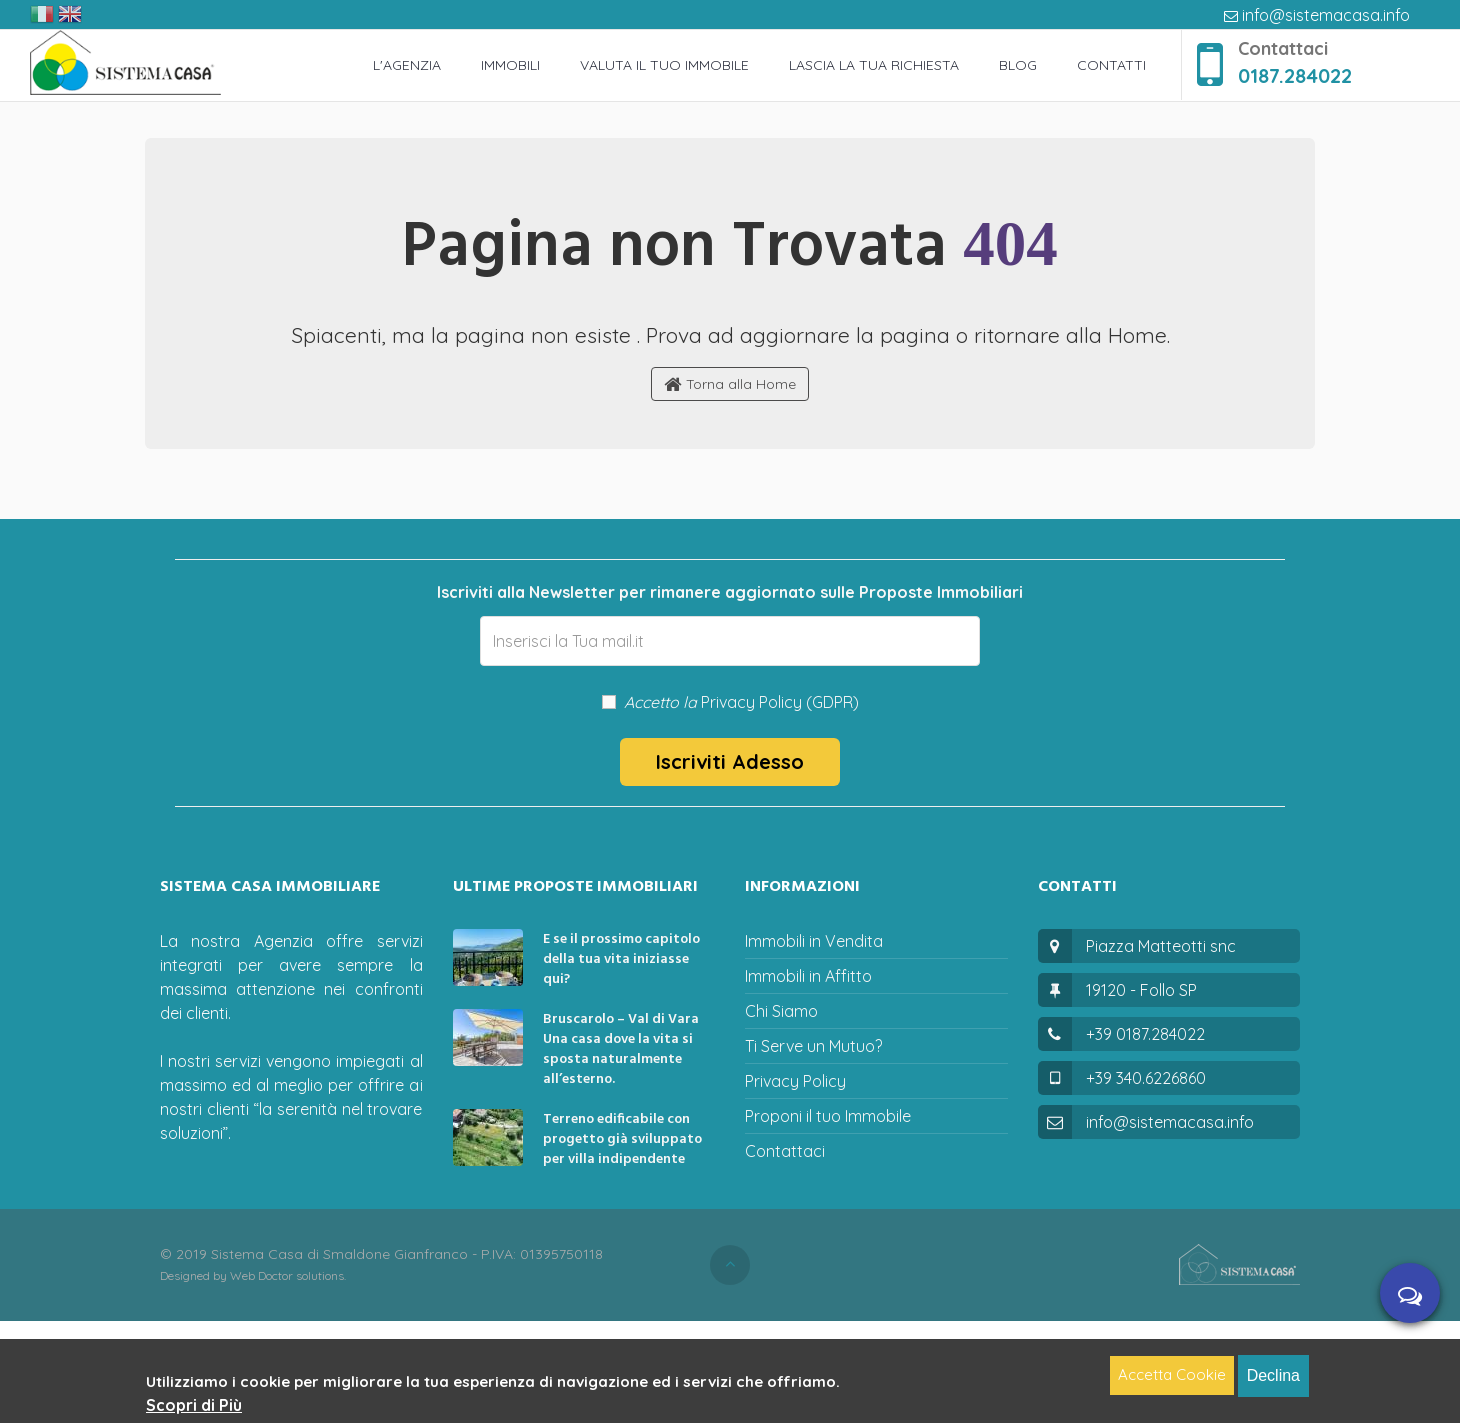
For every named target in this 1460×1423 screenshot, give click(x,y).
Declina (1273, 1375)
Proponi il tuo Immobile (828, 1116)
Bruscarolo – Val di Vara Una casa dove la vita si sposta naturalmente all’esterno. (621, 1049)
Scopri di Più (194, 1405)
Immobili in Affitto (808, 976)
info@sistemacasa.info (1317, 15)
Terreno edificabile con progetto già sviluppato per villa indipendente (622, 1139)
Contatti (1111, 65)
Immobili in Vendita (814, 941)
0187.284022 (1295, 75)
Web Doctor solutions (287, 1275)
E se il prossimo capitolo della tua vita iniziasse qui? (621, 959)
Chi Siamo (781, 1011)
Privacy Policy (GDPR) (780, 702)
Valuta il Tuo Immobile (664, 65)
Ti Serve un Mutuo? (813, 1046)
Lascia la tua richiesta (874, 65)
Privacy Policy (795, 1081)
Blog (1018, 65)
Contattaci (785, 1151)
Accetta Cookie (1172, 1374)
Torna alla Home (730, 384)
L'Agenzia (407, 65)
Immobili (510, 65)
